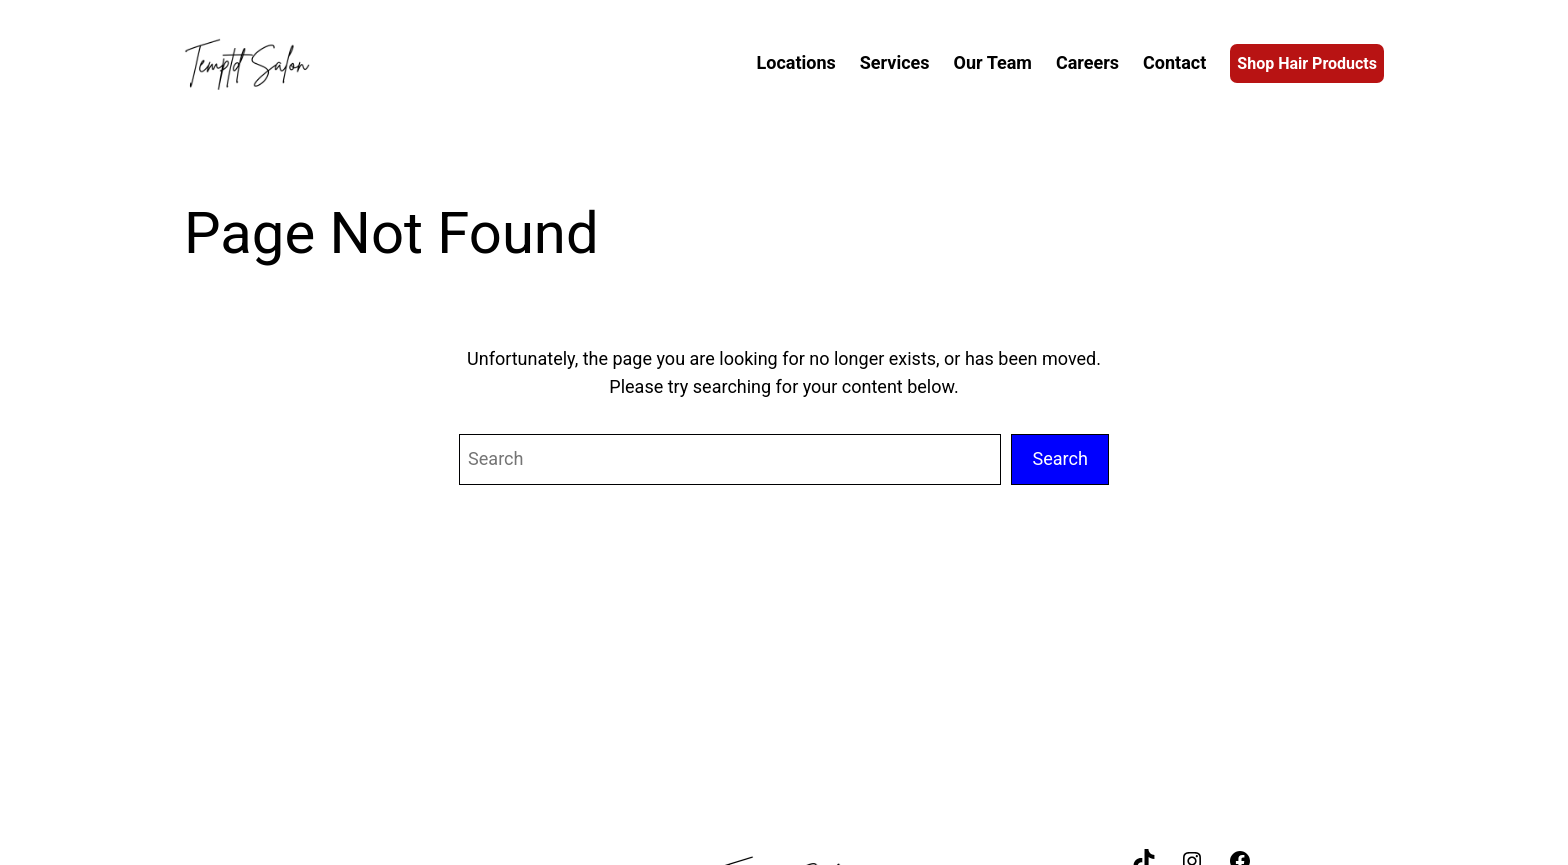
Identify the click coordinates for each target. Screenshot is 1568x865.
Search (1060, 458)
